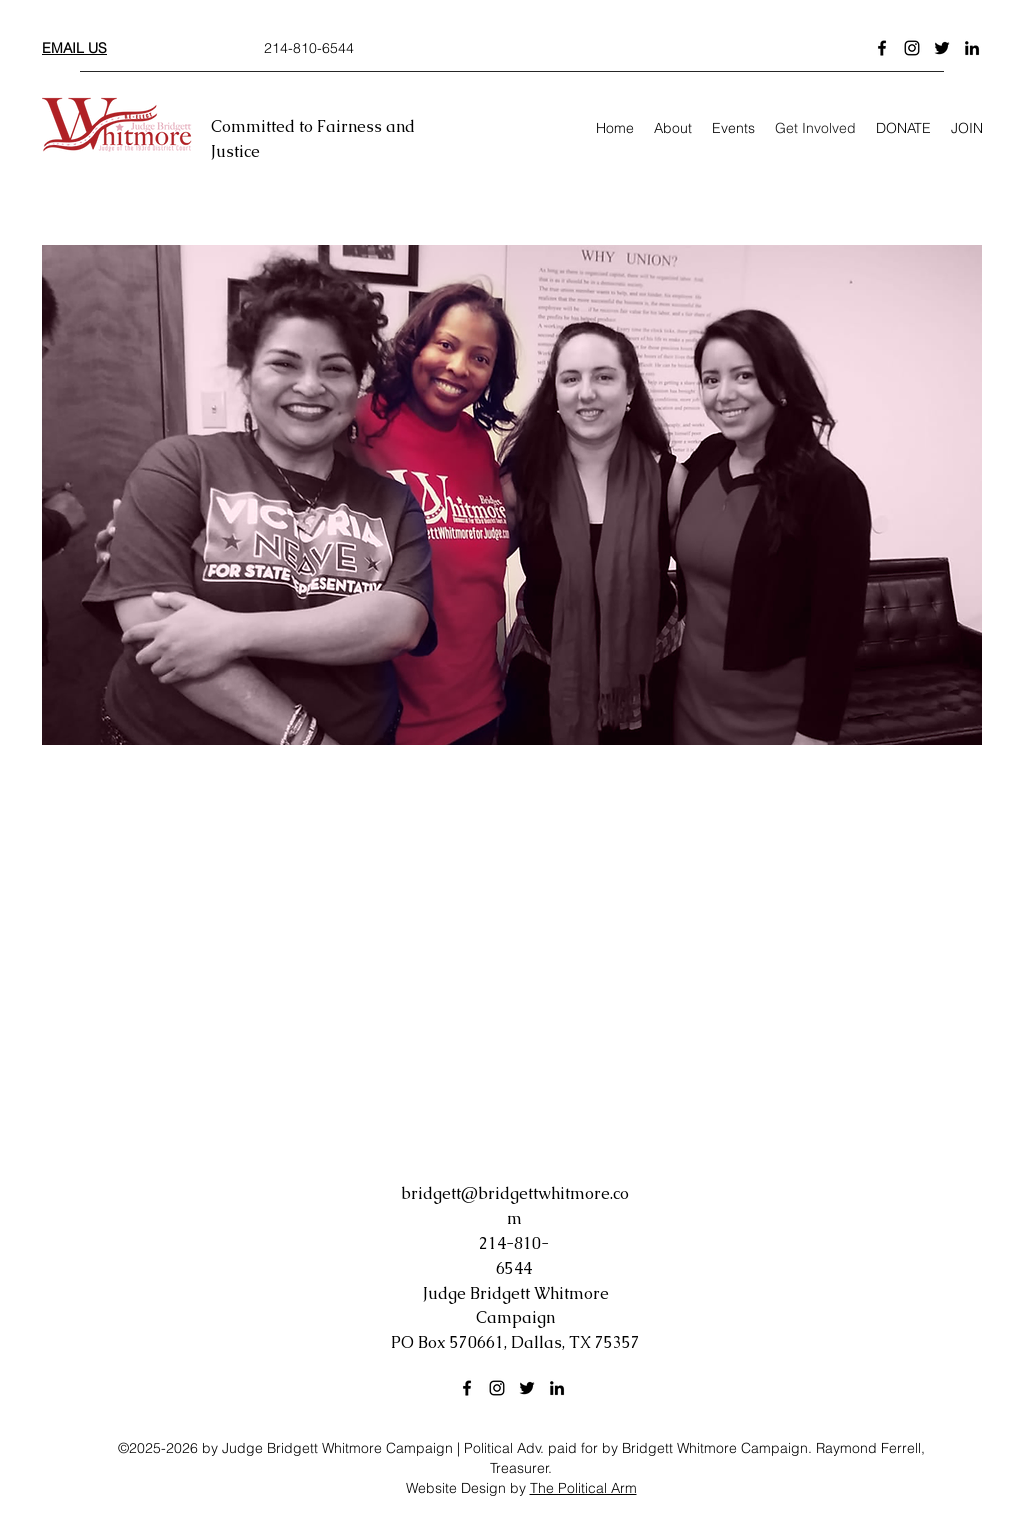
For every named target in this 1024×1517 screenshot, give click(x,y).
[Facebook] (882, 48)
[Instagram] (912, 48)
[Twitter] (942, 48)
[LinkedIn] (972, 48)
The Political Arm (583, 1488)
